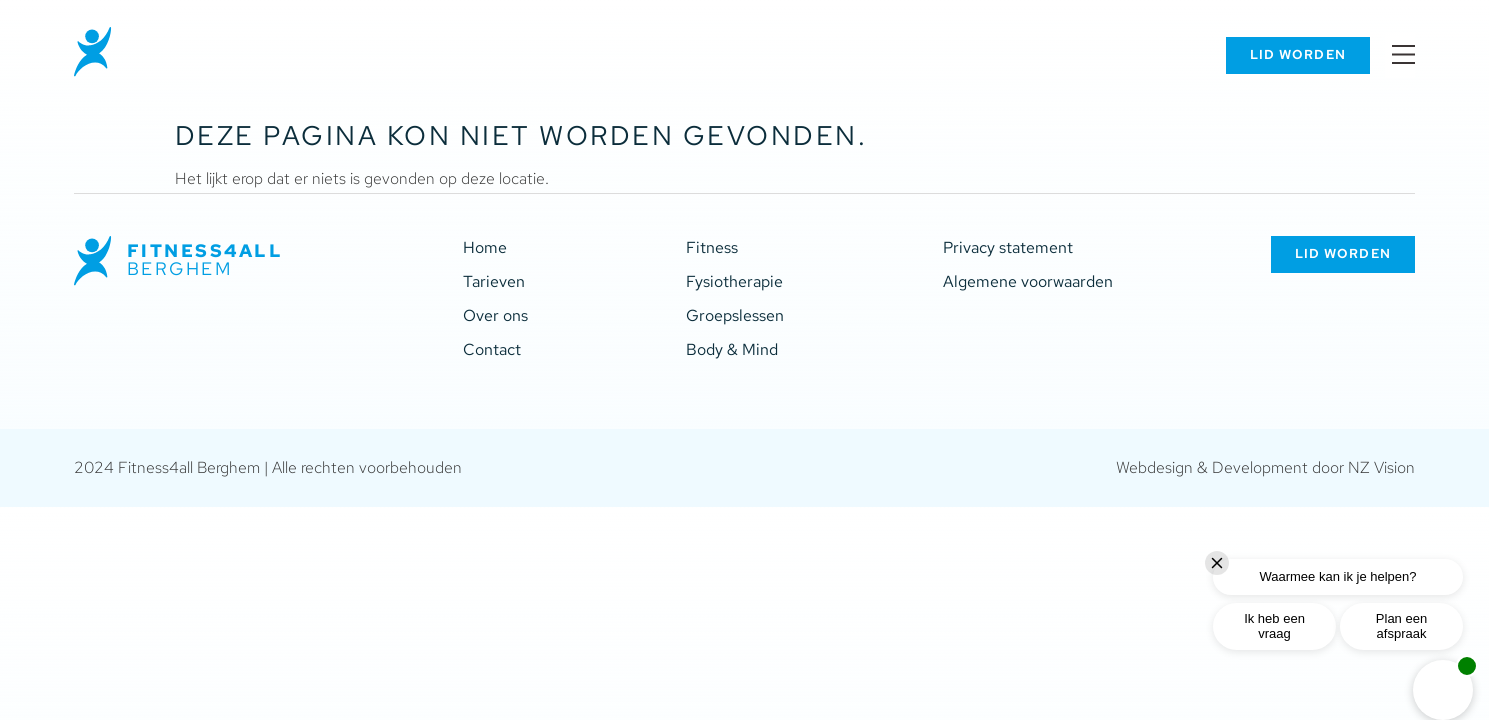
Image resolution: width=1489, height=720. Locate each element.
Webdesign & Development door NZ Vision (1265, 467)
